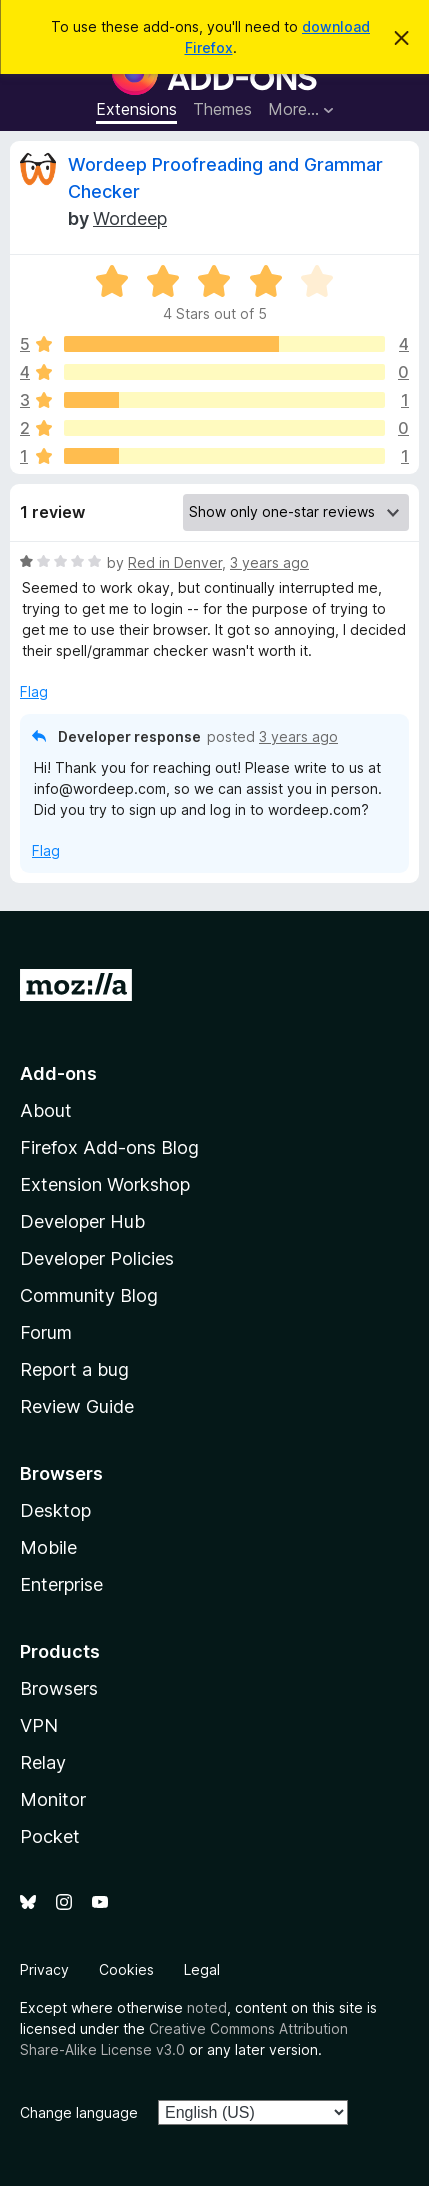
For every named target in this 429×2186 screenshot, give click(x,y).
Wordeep (130, 218)
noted (207, 2007)
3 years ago (269, 562)
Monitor (53, 1799)
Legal (202, 1969)
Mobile (48, 1547)
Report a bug (74, 1369)
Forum (46, 1332)
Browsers (59, 1688)
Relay (43, 1762)
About (46, 1110)
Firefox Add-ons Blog (109, 1147)
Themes (222, 109)
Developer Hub (82, 1221)
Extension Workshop (105, 1184)
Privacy (44, 1969)
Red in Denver (175, 562)
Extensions (136, 109)
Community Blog (89, 1295)
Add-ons (58, 1073)
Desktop (55, 1510)
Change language (79, 2112)
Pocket (50, 1836)
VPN (39, 1725)
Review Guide (77, 1406)
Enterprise (61, 1584)
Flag (34, 691)
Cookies (126, 1969)
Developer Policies (97, 1258)
